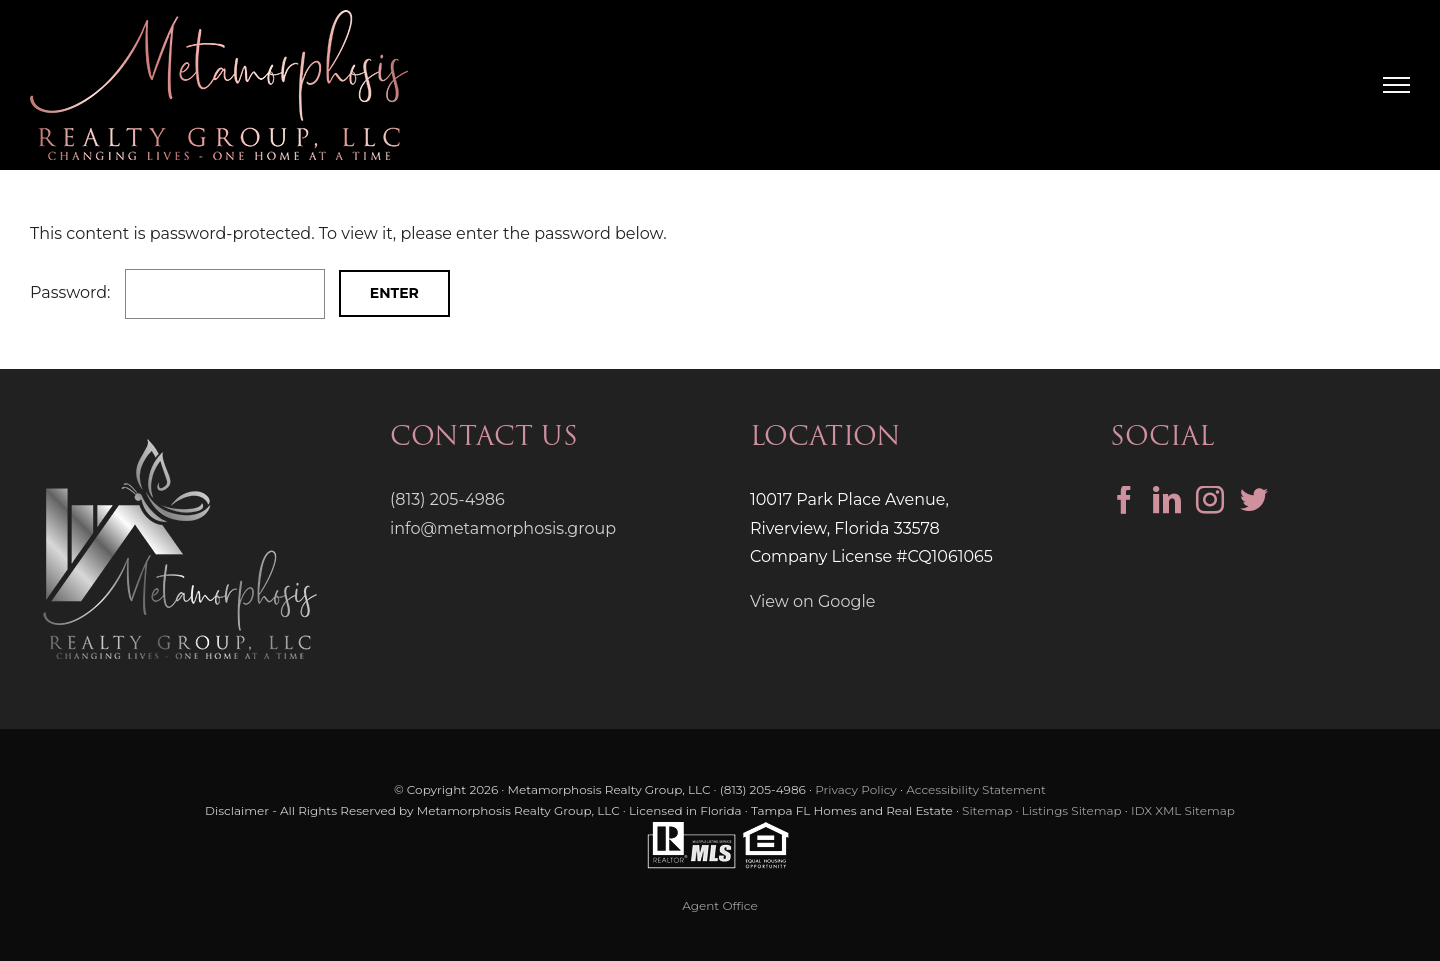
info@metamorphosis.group (503, 528)
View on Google (812, 601)
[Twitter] (1254, 500)
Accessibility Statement (976, 789)
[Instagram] (1210, 500)
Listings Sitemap (1072, 810)
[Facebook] (1124, 500)
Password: (177, 292)
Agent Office (719, 905)
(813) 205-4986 (447, 499)
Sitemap (987, 810)
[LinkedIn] (1167, 500)
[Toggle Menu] (1397, 85)
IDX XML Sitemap (1183, 810)
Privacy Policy (856, 789)
